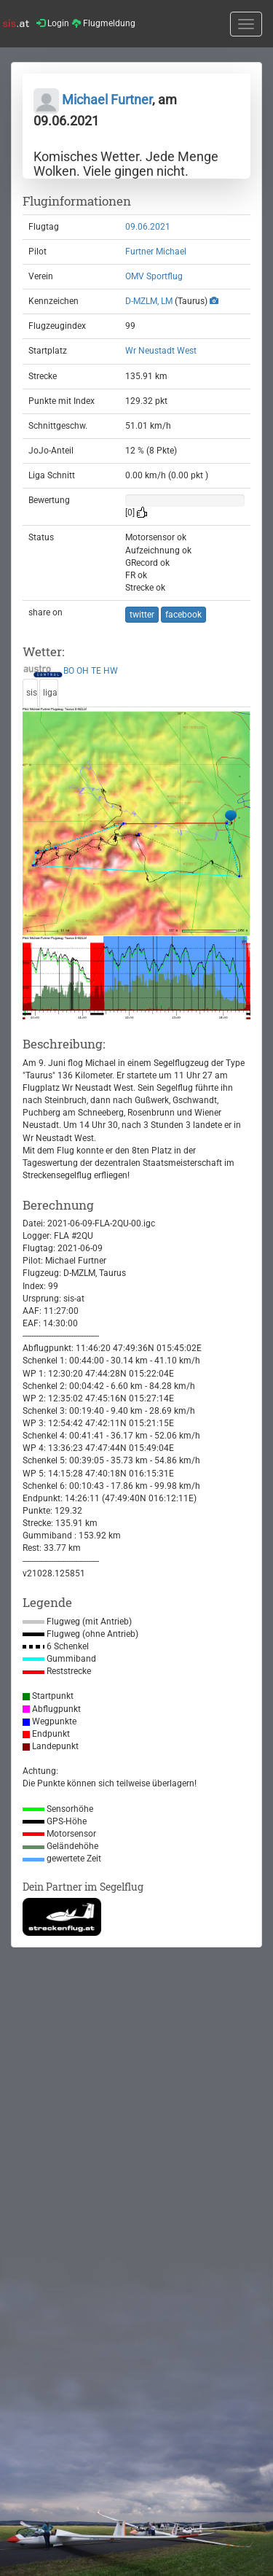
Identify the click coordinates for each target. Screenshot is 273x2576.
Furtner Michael (155, 251)
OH (82, 671)
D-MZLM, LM (149, 301)
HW (110, 671)
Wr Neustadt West (161, 351)
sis (31, 693)
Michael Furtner (92, 99)
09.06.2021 (147, 227)
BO (68, 671)
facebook (183, 615)
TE (96, 671)
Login (52, 23)
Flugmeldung (103, 23)
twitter (142, 615)
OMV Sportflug (154, 276)
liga (50, 693)
